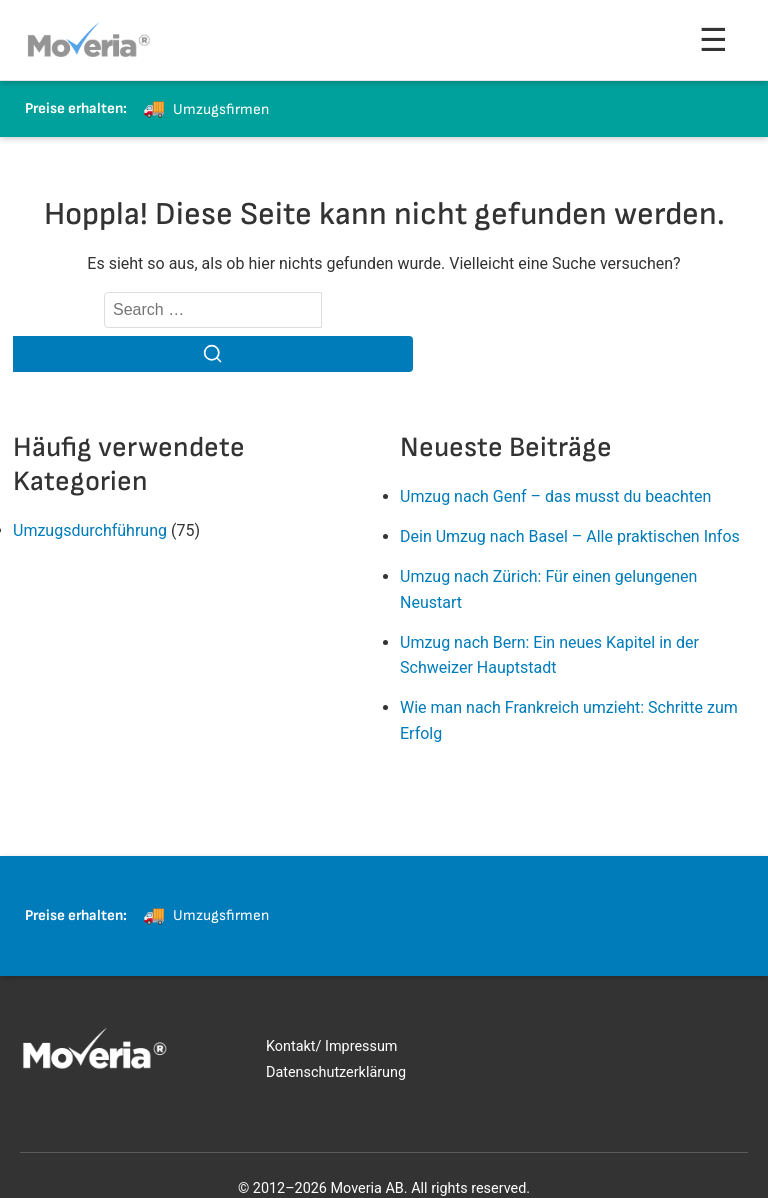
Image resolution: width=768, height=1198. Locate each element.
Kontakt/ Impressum (331, 1046)
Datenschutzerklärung (336, 1072)
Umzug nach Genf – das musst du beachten (555, 496)
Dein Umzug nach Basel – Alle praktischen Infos (570, 536)
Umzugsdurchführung (90, 530)
